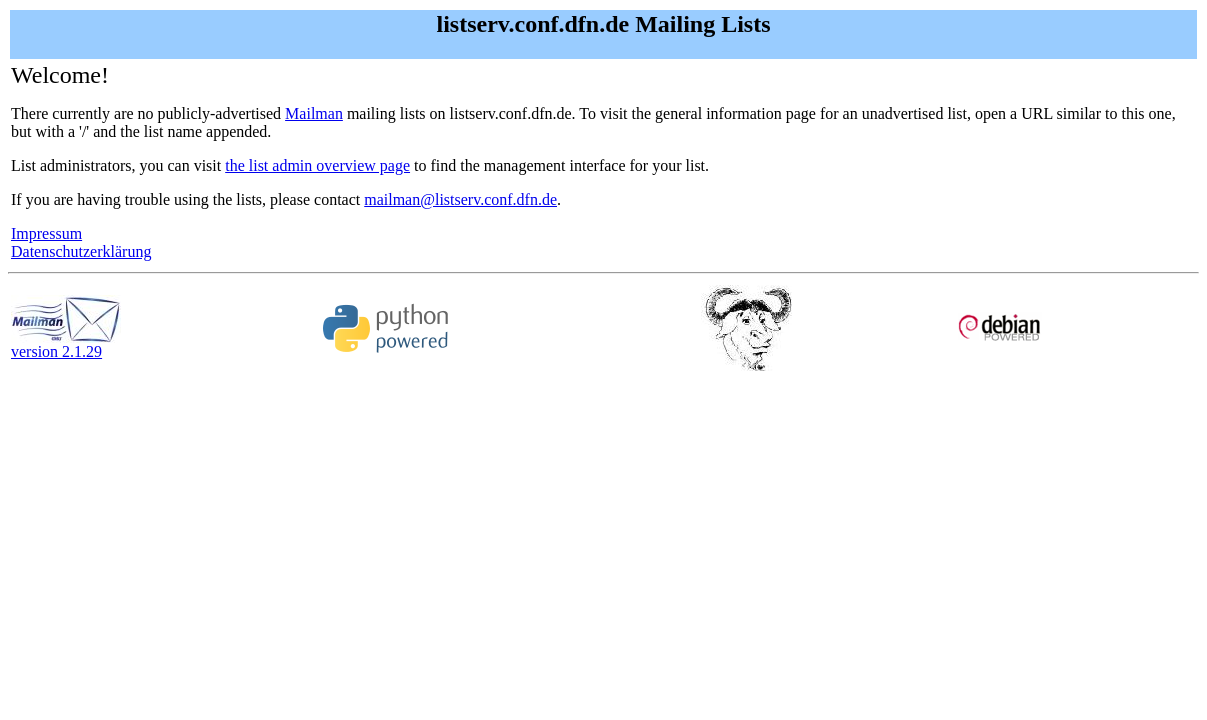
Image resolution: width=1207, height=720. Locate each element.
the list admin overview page (317, 165)
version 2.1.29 (66, 344)
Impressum (46, 233)
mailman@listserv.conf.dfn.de (460, 199)
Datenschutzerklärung (81, 251)
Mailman (314, 113)
